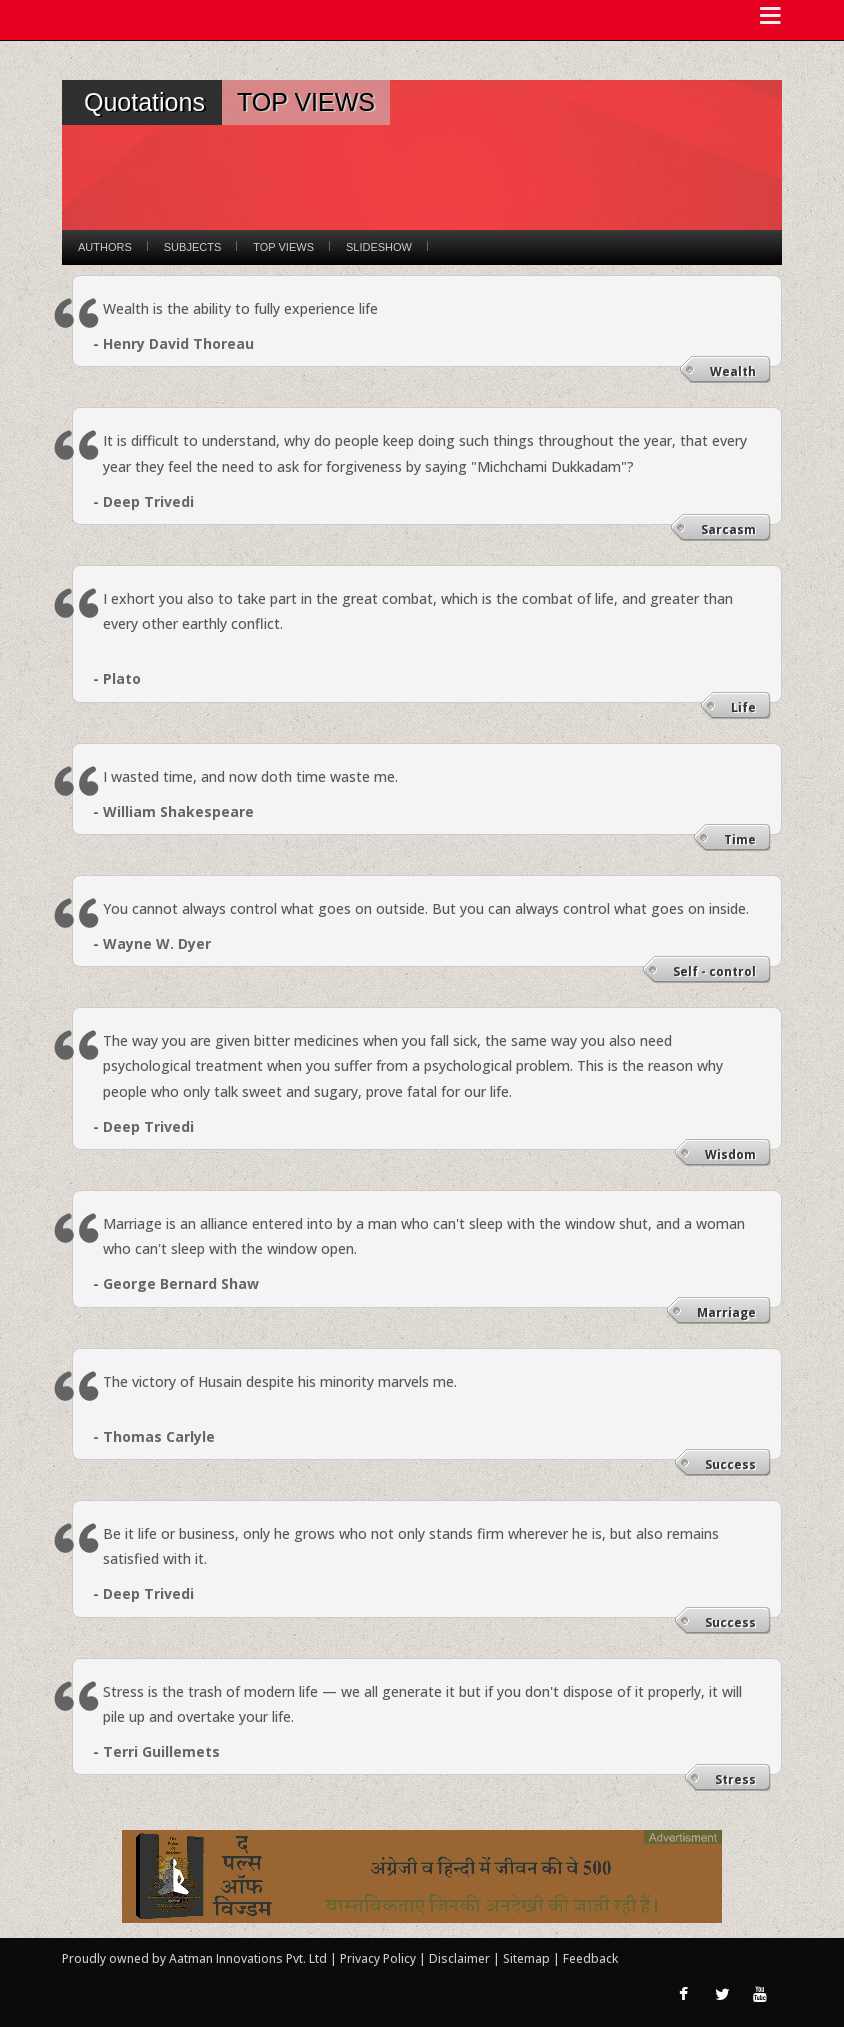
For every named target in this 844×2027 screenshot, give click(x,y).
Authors (105, 247)
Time (740, 839)
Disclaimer (459, 1958)
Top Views (283, 247)
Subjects (192, 247)
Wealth (733, 371)
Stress (735, 1779)
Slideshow (379, 247)
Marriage (726, 1312)
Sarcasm (728, 529)
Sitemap (528, 1958)
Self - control (714, 971)
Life (743, 707)
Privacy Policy (379, 1958)
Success (730, 1464)
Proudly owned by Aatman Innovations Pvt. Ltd (194, 1958)
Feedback (590, 1958)
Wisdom (730, 1154)
